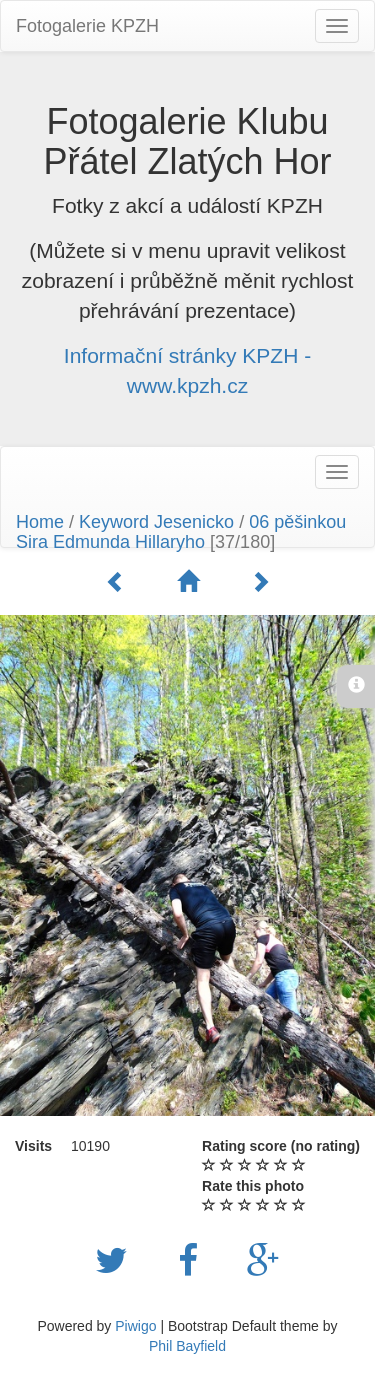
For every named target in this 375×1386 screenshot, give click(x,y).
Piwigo (135, 1326)
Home (40, 522)
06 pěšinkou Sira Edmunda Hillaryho (181, 532)
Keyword (114, 522)
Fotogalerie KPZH (87, 26)
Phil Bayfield (187, 1346)
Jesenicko (194, 522)
